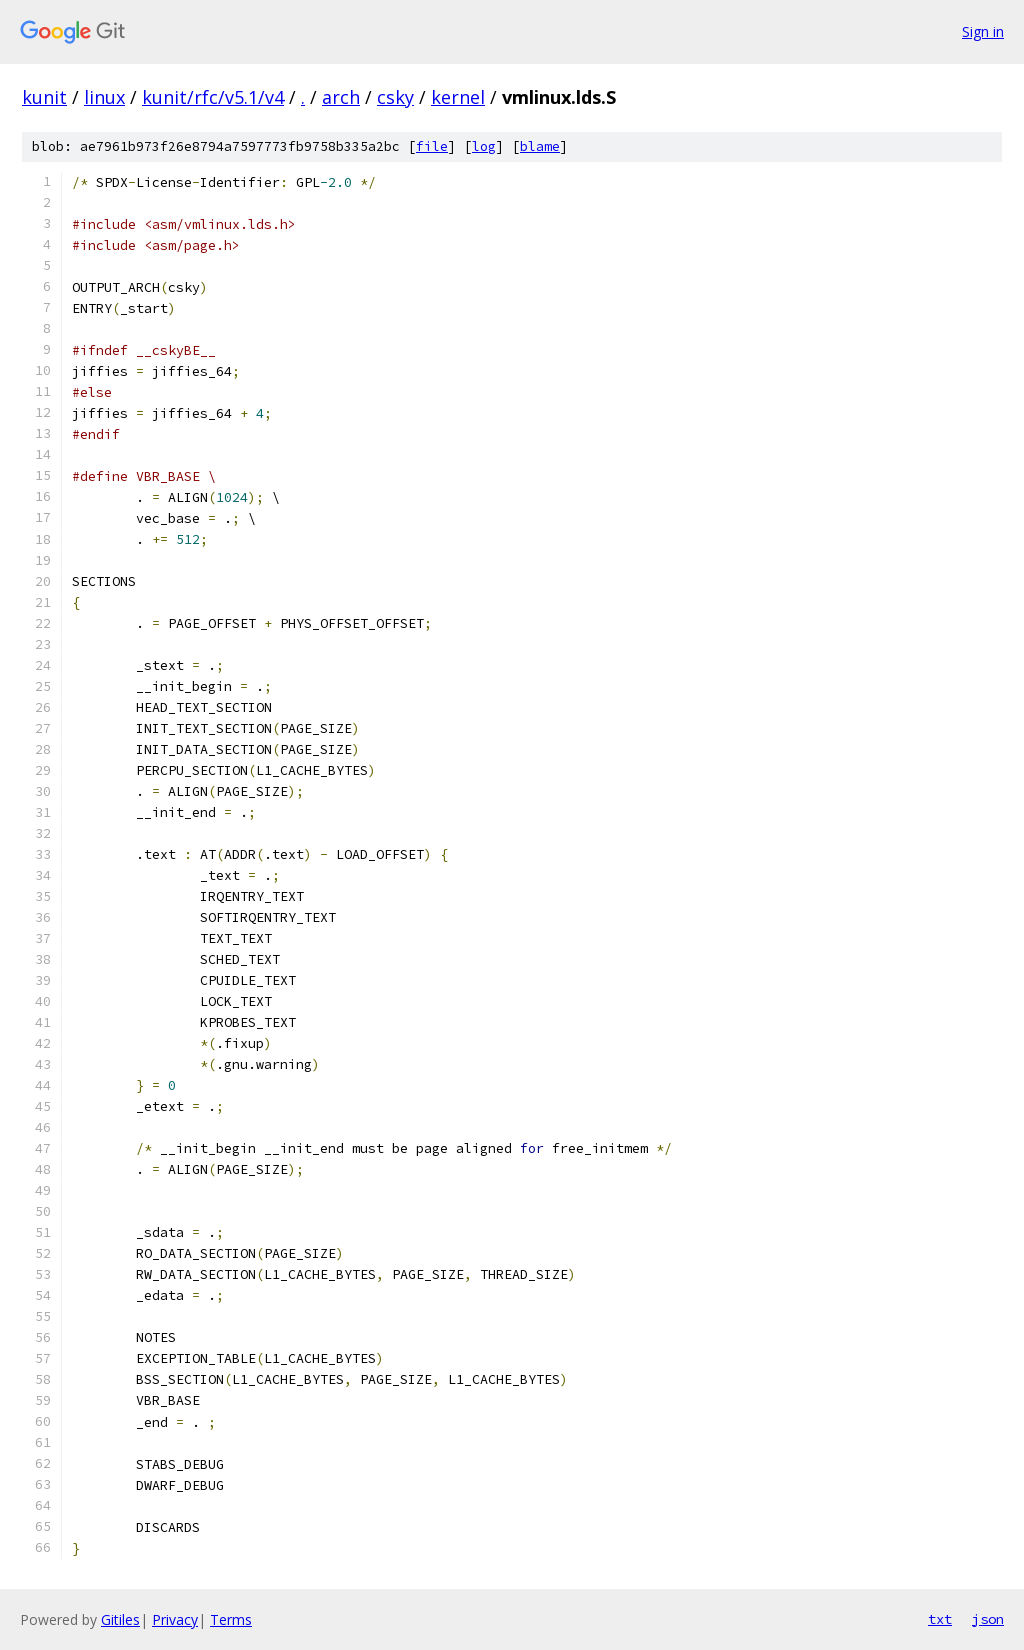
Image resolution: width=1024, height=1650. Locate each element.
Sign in (983, 31)
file (432, 146)
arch (341, 97)
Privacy (175, 1619)
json (988, 1619)
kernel (458, 97)
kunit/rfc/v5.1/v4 (213, 97)
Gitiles (120, 1619)
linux (104, 97)
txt (940, 1619)
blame (540, 146)
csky (395, 97)
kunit (44, 97)
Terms (231, 1619)
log (484, 146)
